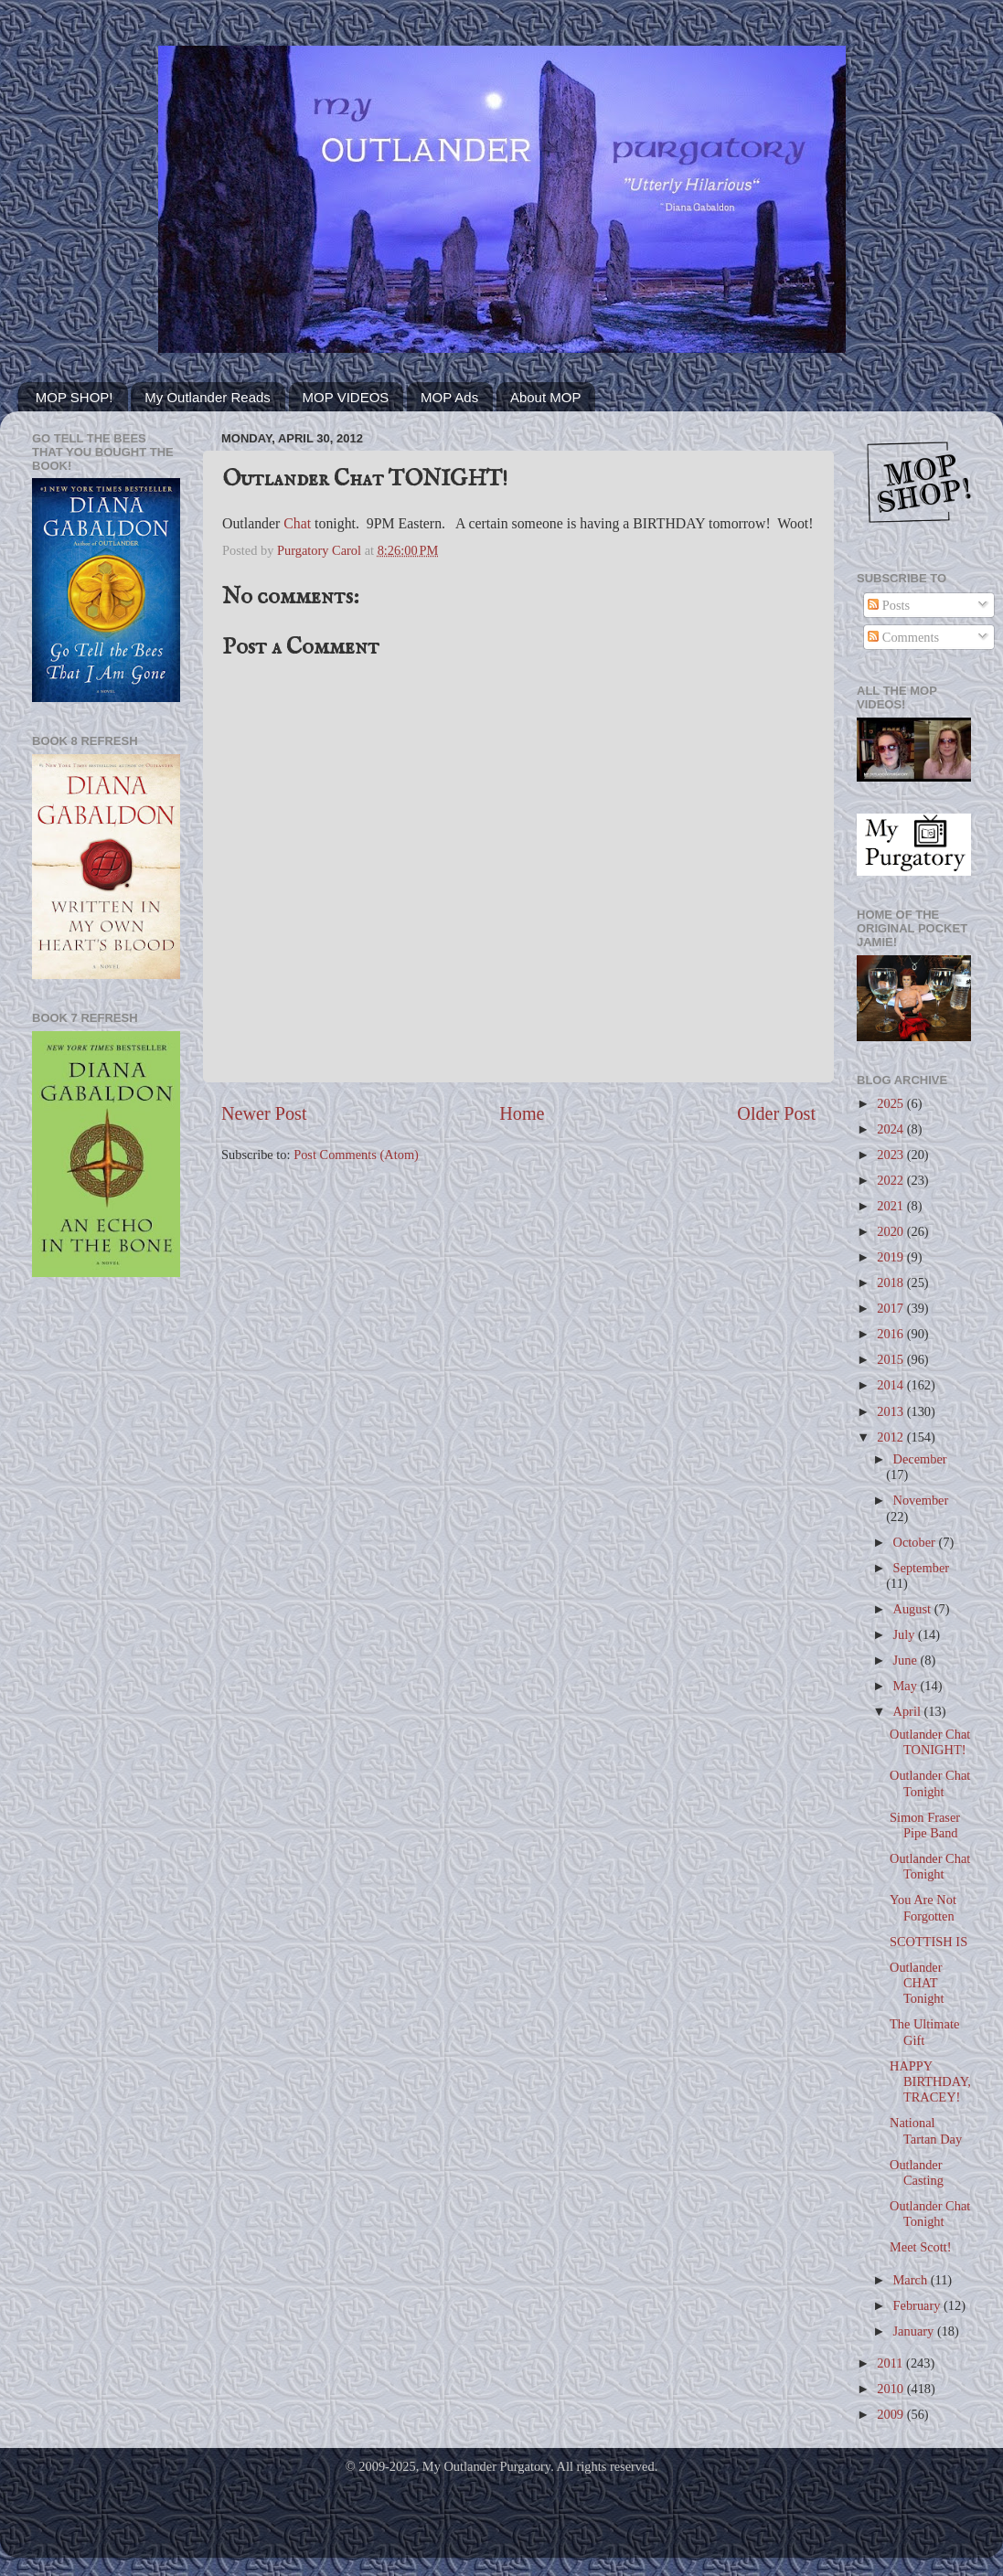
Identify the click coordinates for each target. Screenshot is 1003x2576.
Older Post (776, 1113)
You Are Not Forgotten (923, 1907)
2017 (891, 1308)
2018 (891, 1282)
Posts (889, 605)
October (916, 1542)
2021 (891, 1205)
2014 (891, 1385)
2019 (891, 1257)
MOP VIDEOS (346, 397)
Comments (903, 637)
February (918, 2305)
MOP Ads (449, 397)
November (921, 1500)
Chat (297, 523)
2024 (891, 1129)
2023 (891, 1154)
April (908, 1711)
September (921, 1567)
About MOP (546, 397)
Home (521, 1113)
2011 (891, 2363)
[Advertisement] (106, 1366)
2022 (891, 1180)
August (913, 1609)
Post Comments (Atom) (356, 1154)
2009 (891, 2414)
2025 (891, 1103)
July (906, 1634)
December (920, 1459)
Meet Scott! (921, 2247)
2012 (891, 1437)
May (907, 1685)
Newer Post (264, 1113)
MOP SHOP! (74, 397)
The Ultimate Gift (924, 2032)
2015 (891, 1359)
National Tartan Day (926, 2130)
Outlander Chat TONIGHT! (930, 1742)
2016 (891, 1333)
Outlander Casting (917, 2172)
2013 (891, 1411)
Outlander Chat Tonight (930, 1783)
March (912, 2280)
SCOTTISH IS (928, 1941)
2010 (891, 2388)
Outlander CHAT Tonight (917, 1983)
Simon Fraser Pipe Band (925, 1825)
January (915, 2331)
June (907, 1660)
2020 (891, 1231)
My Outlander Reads (207, 397)
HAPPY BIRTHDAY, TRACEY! (930, 2082)
